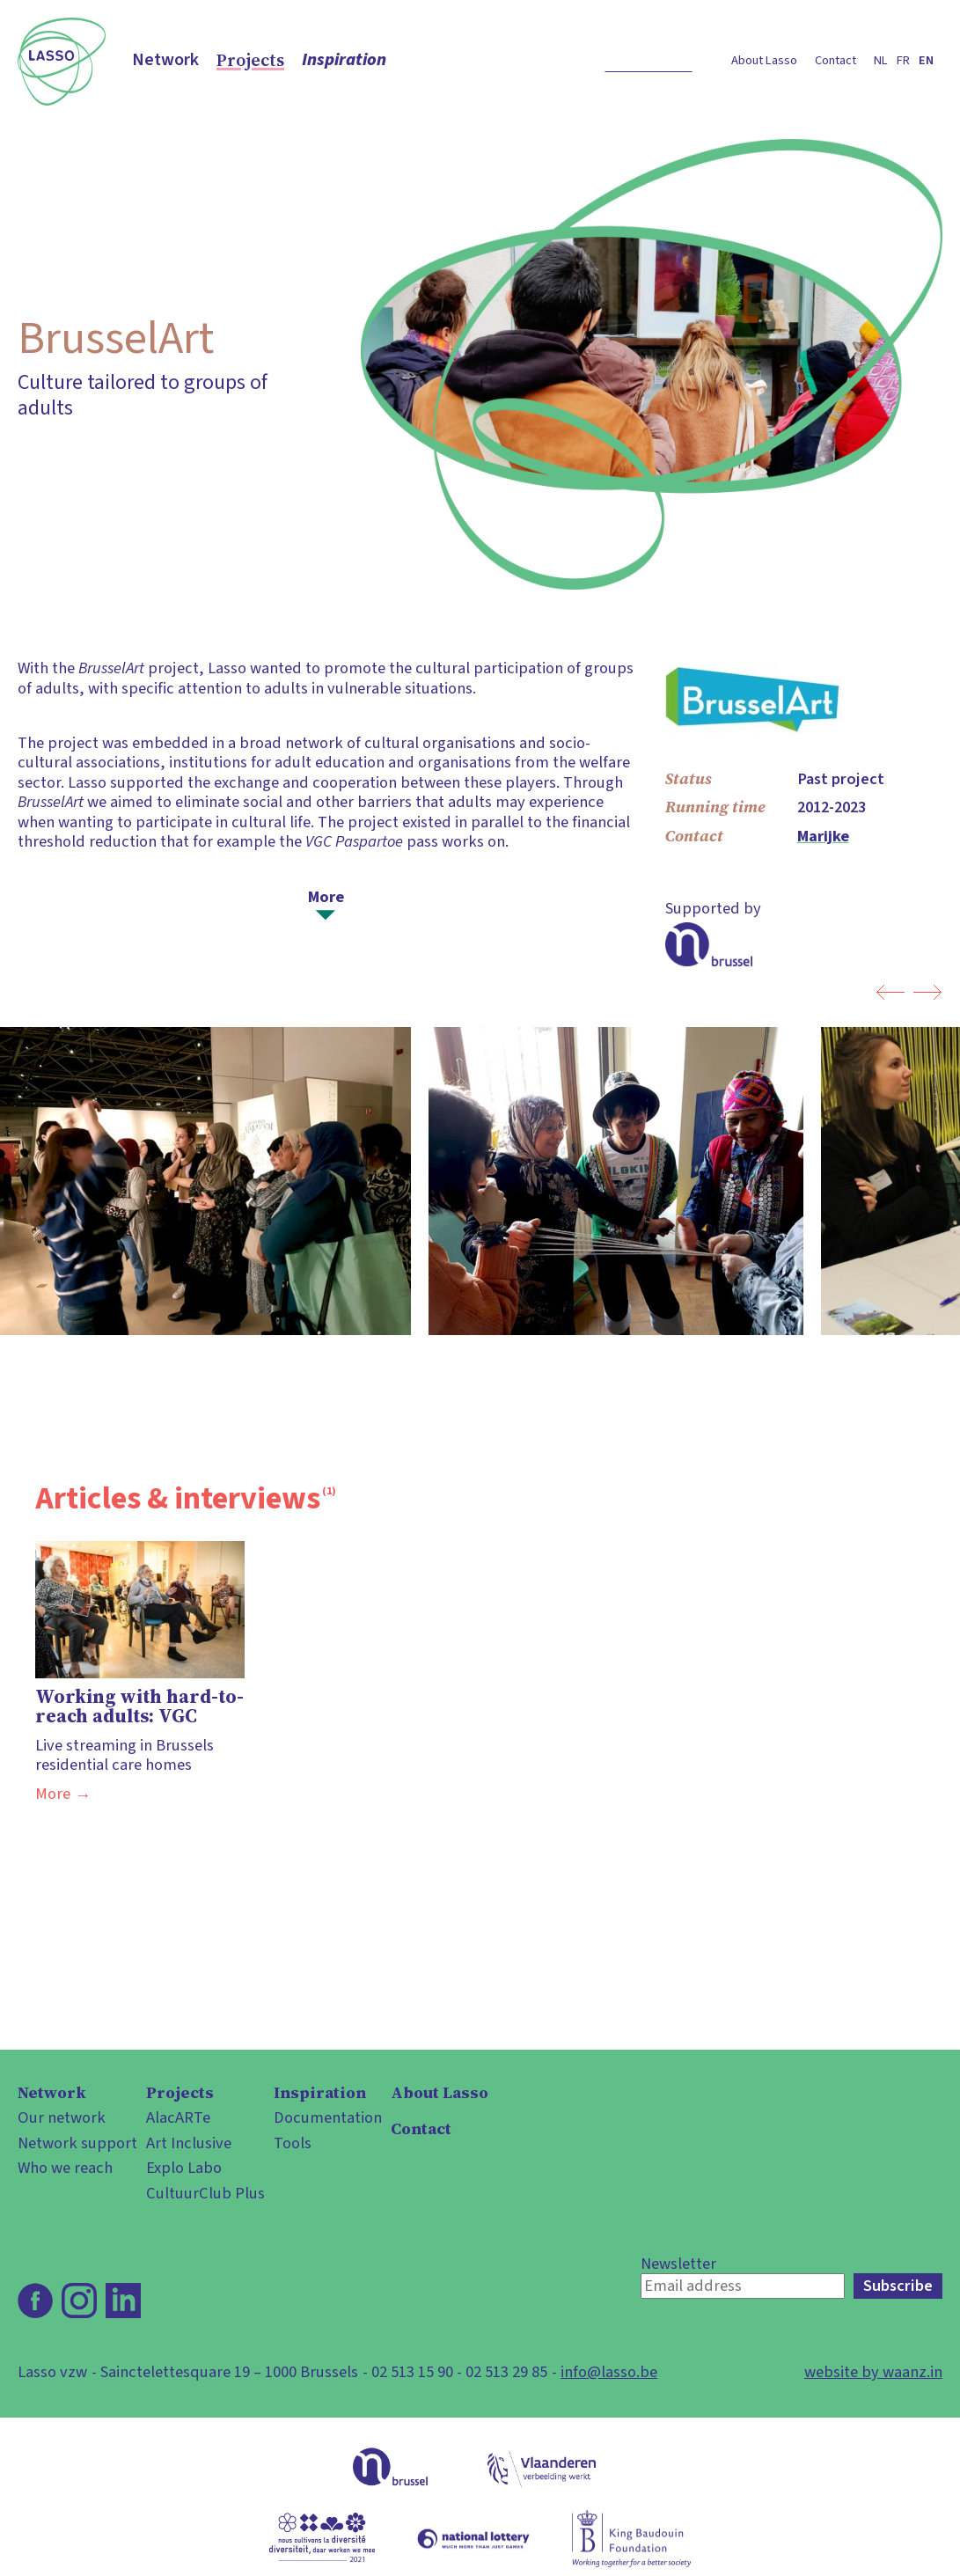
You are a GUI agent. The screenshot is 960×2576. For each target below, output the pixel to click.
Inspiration (344, 60)
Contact (835, 60)
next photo (927, 992)
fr (903, 60)
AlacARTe (178, 2117)
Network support (77, 2143)
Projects (250, 60)
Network (165, 60)
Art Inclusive (188, 2143)
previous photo (890, 992)
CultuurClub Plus (205, 2193)
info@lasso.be (609, 2371)
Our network (62, 2117)
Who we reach (65, 2168)
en (926, 60)
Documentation (328, 2117)
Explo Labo (184, 2168)
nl (881, 60)
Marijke (823, 836)
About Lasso (764, 60)
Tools (292, 2143)
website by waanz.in (873, 2371)
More (326, 896)
